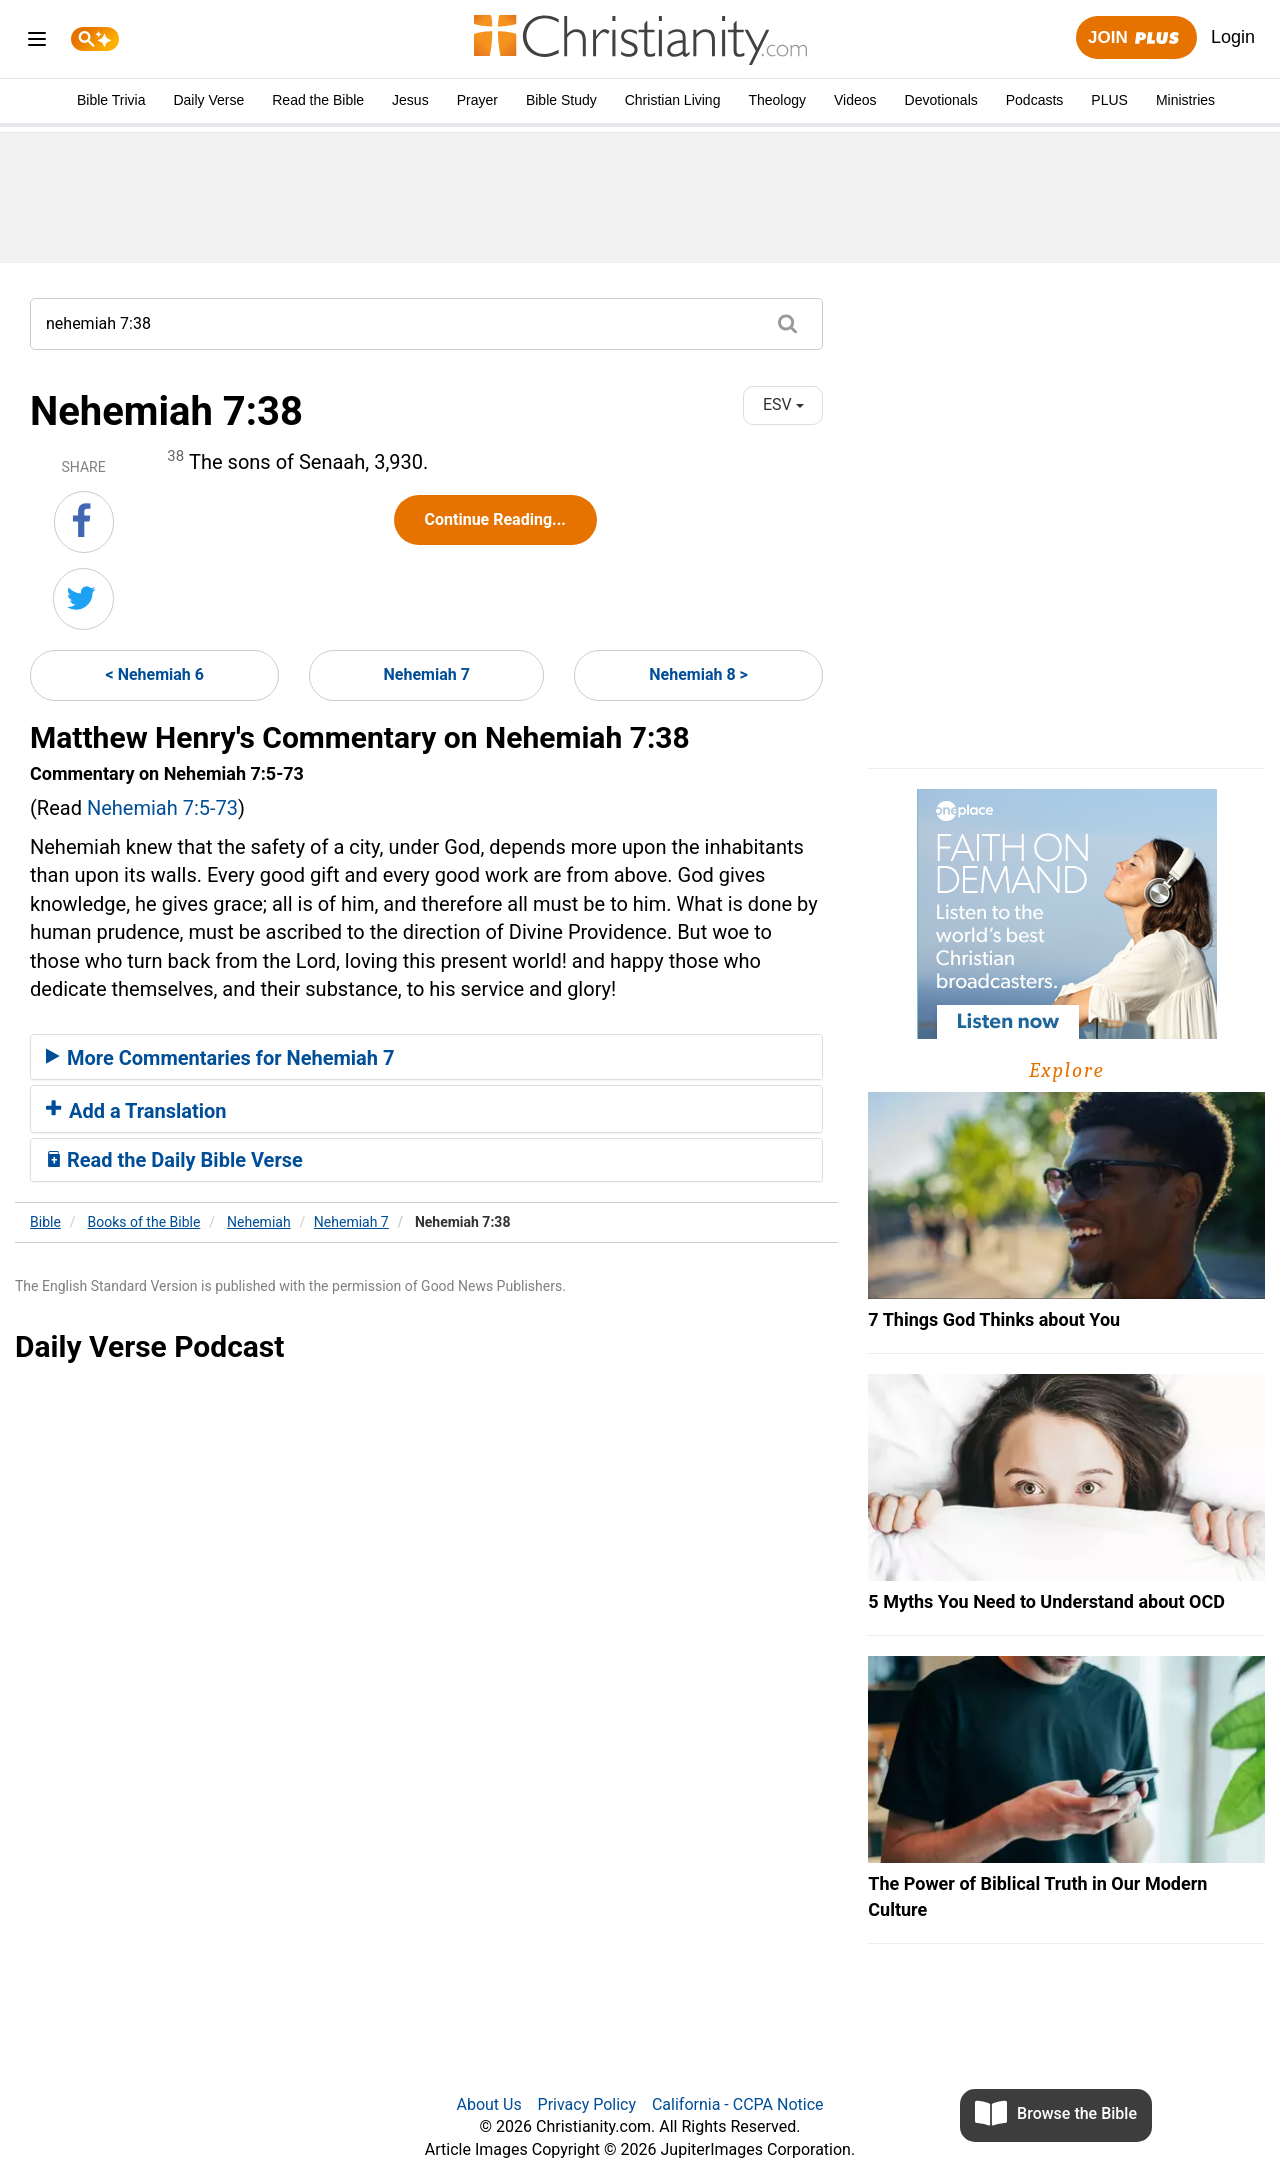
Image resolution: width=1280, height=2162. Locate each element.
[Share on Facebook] (84, 522)
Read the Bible (318, 100)
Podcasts (1035, 100)
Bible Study (561, 100)
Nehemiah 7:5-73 (162, 808)
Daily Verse (208, 100)
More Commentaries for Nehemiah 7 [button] (220, 1058)
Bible (45, 1222)
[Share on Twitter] (83, 599)
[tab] (426, 1057)
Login (1233, 37)
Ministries (1185, 100)
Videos (855, 100)
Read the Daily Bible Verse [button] (174, 1160)
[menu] (37, 42)
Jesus (410, 100)
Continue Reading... (495, 519)
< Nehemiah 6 (155, 674)
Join (1136, 38)
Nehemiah (259, 1222)
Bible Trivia (111, 100)
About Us (488, 2104)
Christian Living (673, 100)
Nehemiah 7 (427, 674)
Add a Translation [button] (136, 1111)
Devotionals (941, 100)
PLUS (1109, 100)
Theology (777, 100)
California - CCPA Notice (738, 2104)
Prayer (477, 100)
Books (144, 1222)
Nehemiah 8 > (698, 674)
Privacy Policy (587, 2104)
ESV (783, 404)
